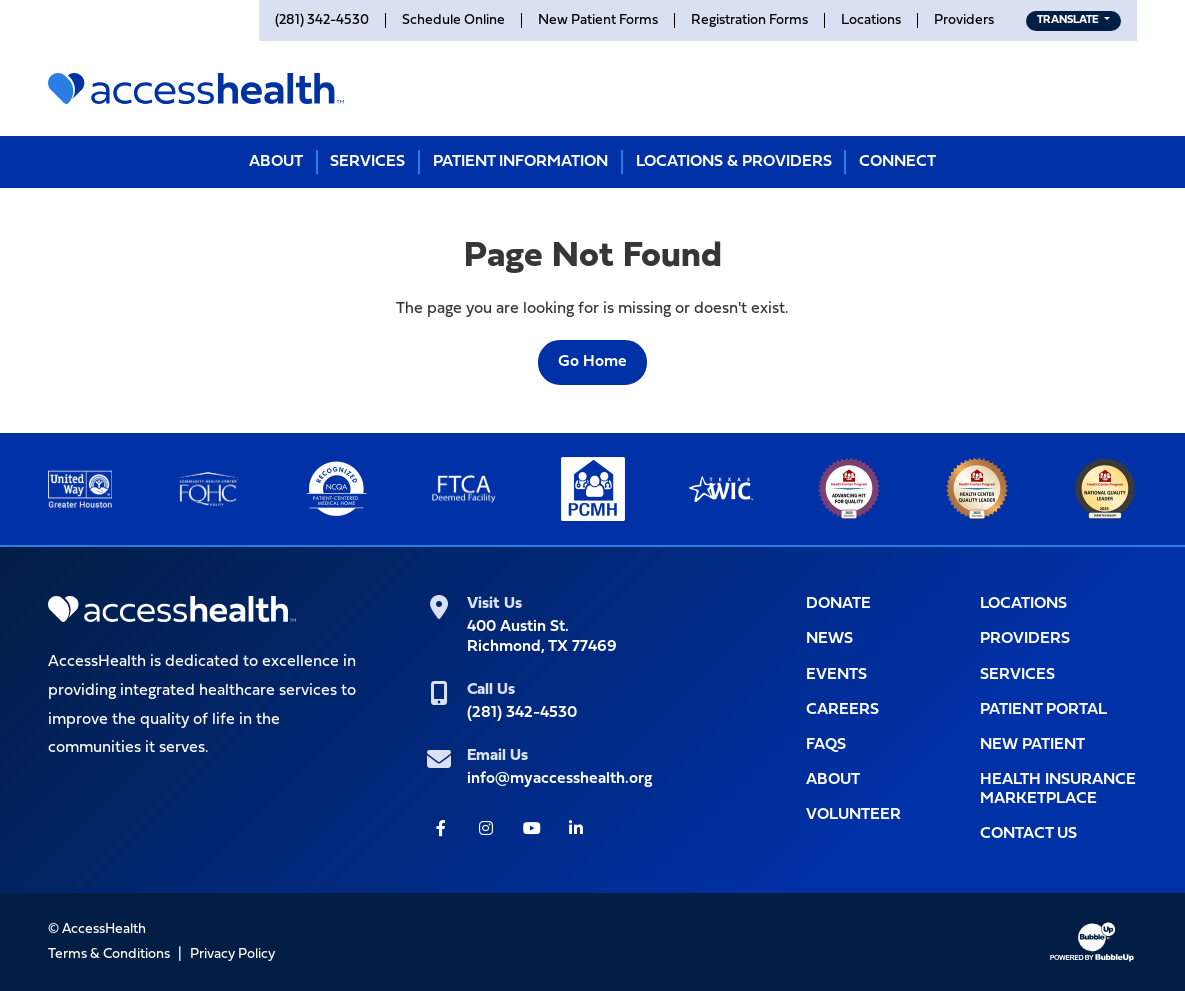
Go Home (592, 362)
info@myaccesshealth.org (559, 779)
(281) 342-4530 (522, 713)
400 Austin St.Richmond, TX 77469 (542, 636)
